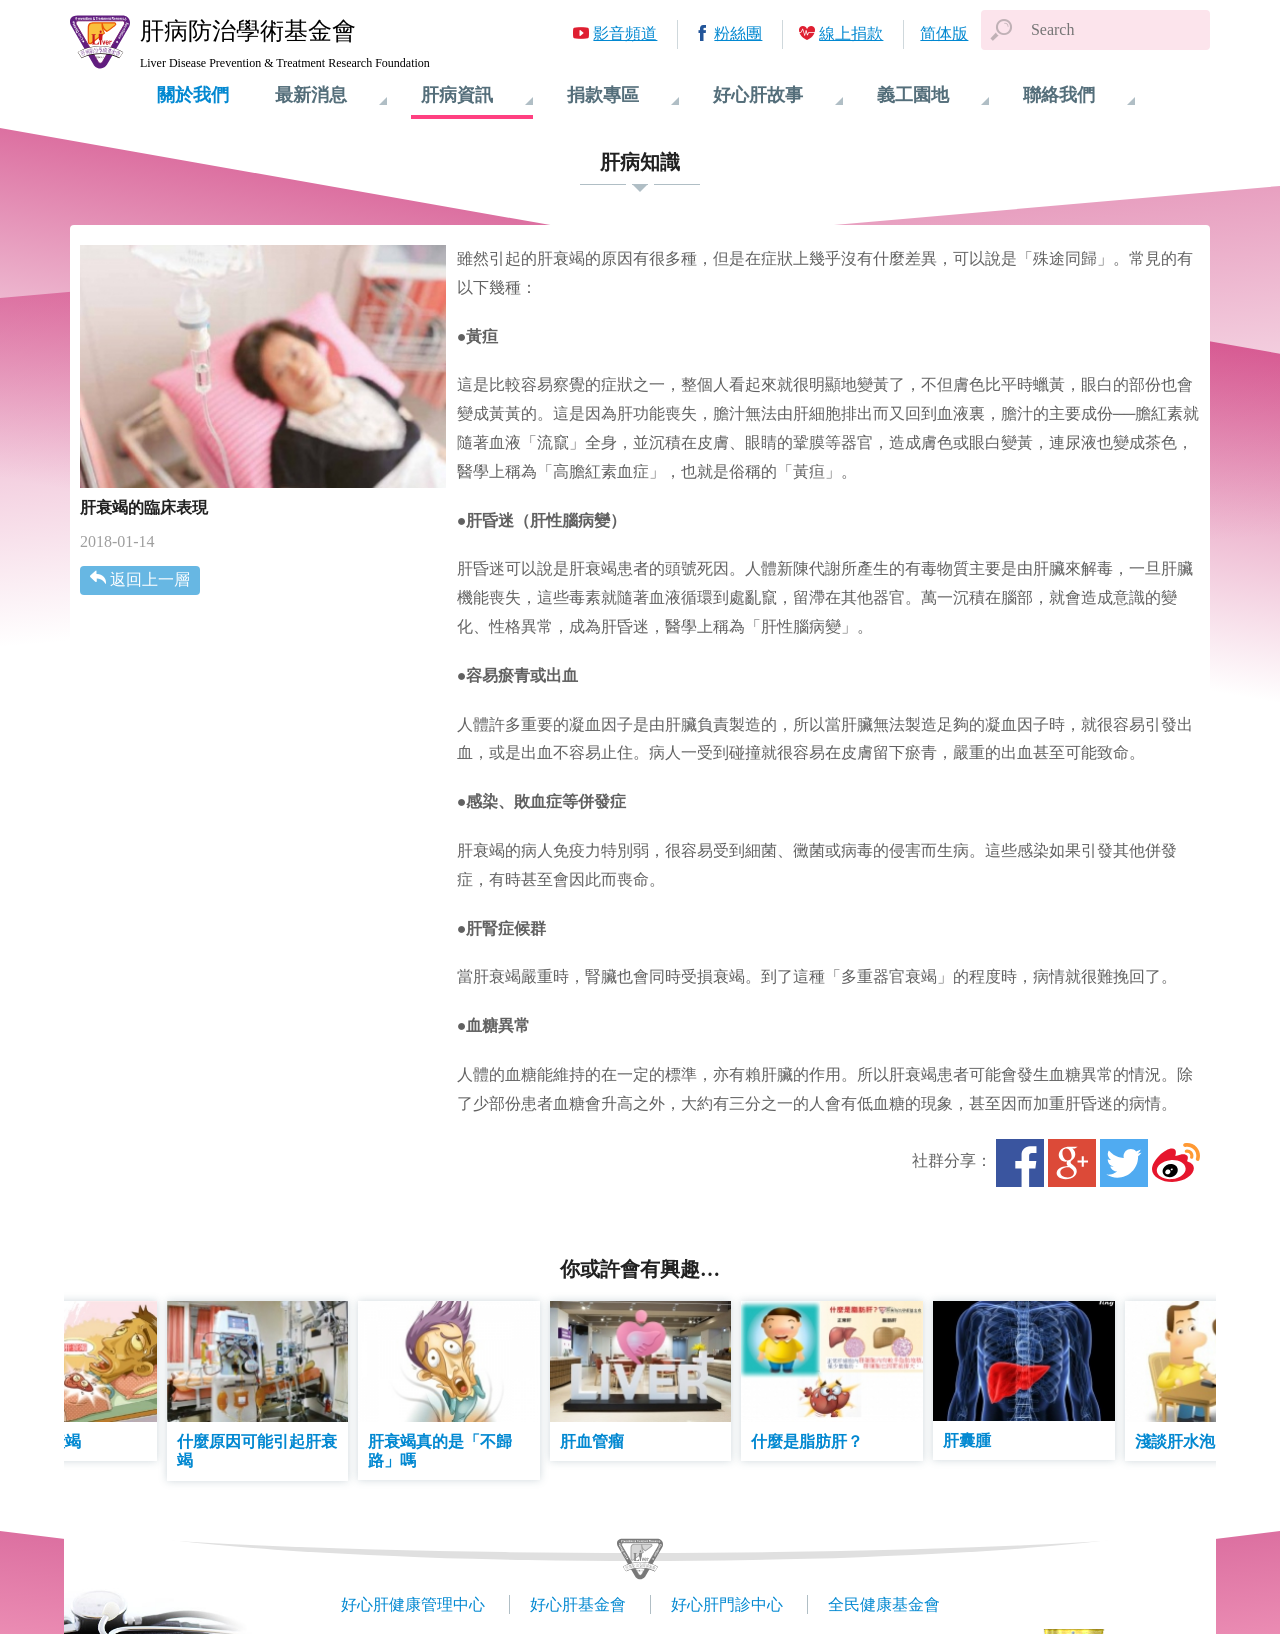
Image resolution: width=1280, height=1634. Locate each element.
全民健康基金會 (884, 1604)
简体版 (944, 33)
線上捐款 (851, 33)
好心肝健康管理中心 (413, 1604)
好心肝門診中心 (727, 1604)
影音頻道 (625, 33)
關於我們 (193, 95)
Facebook (1020, 1163)
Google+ (1072, 1163)
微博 (1176, 1163)
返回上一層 (150, 579)
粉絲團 (738, 33)
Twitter (1124, 1163)
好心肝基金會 (578, 1604)
